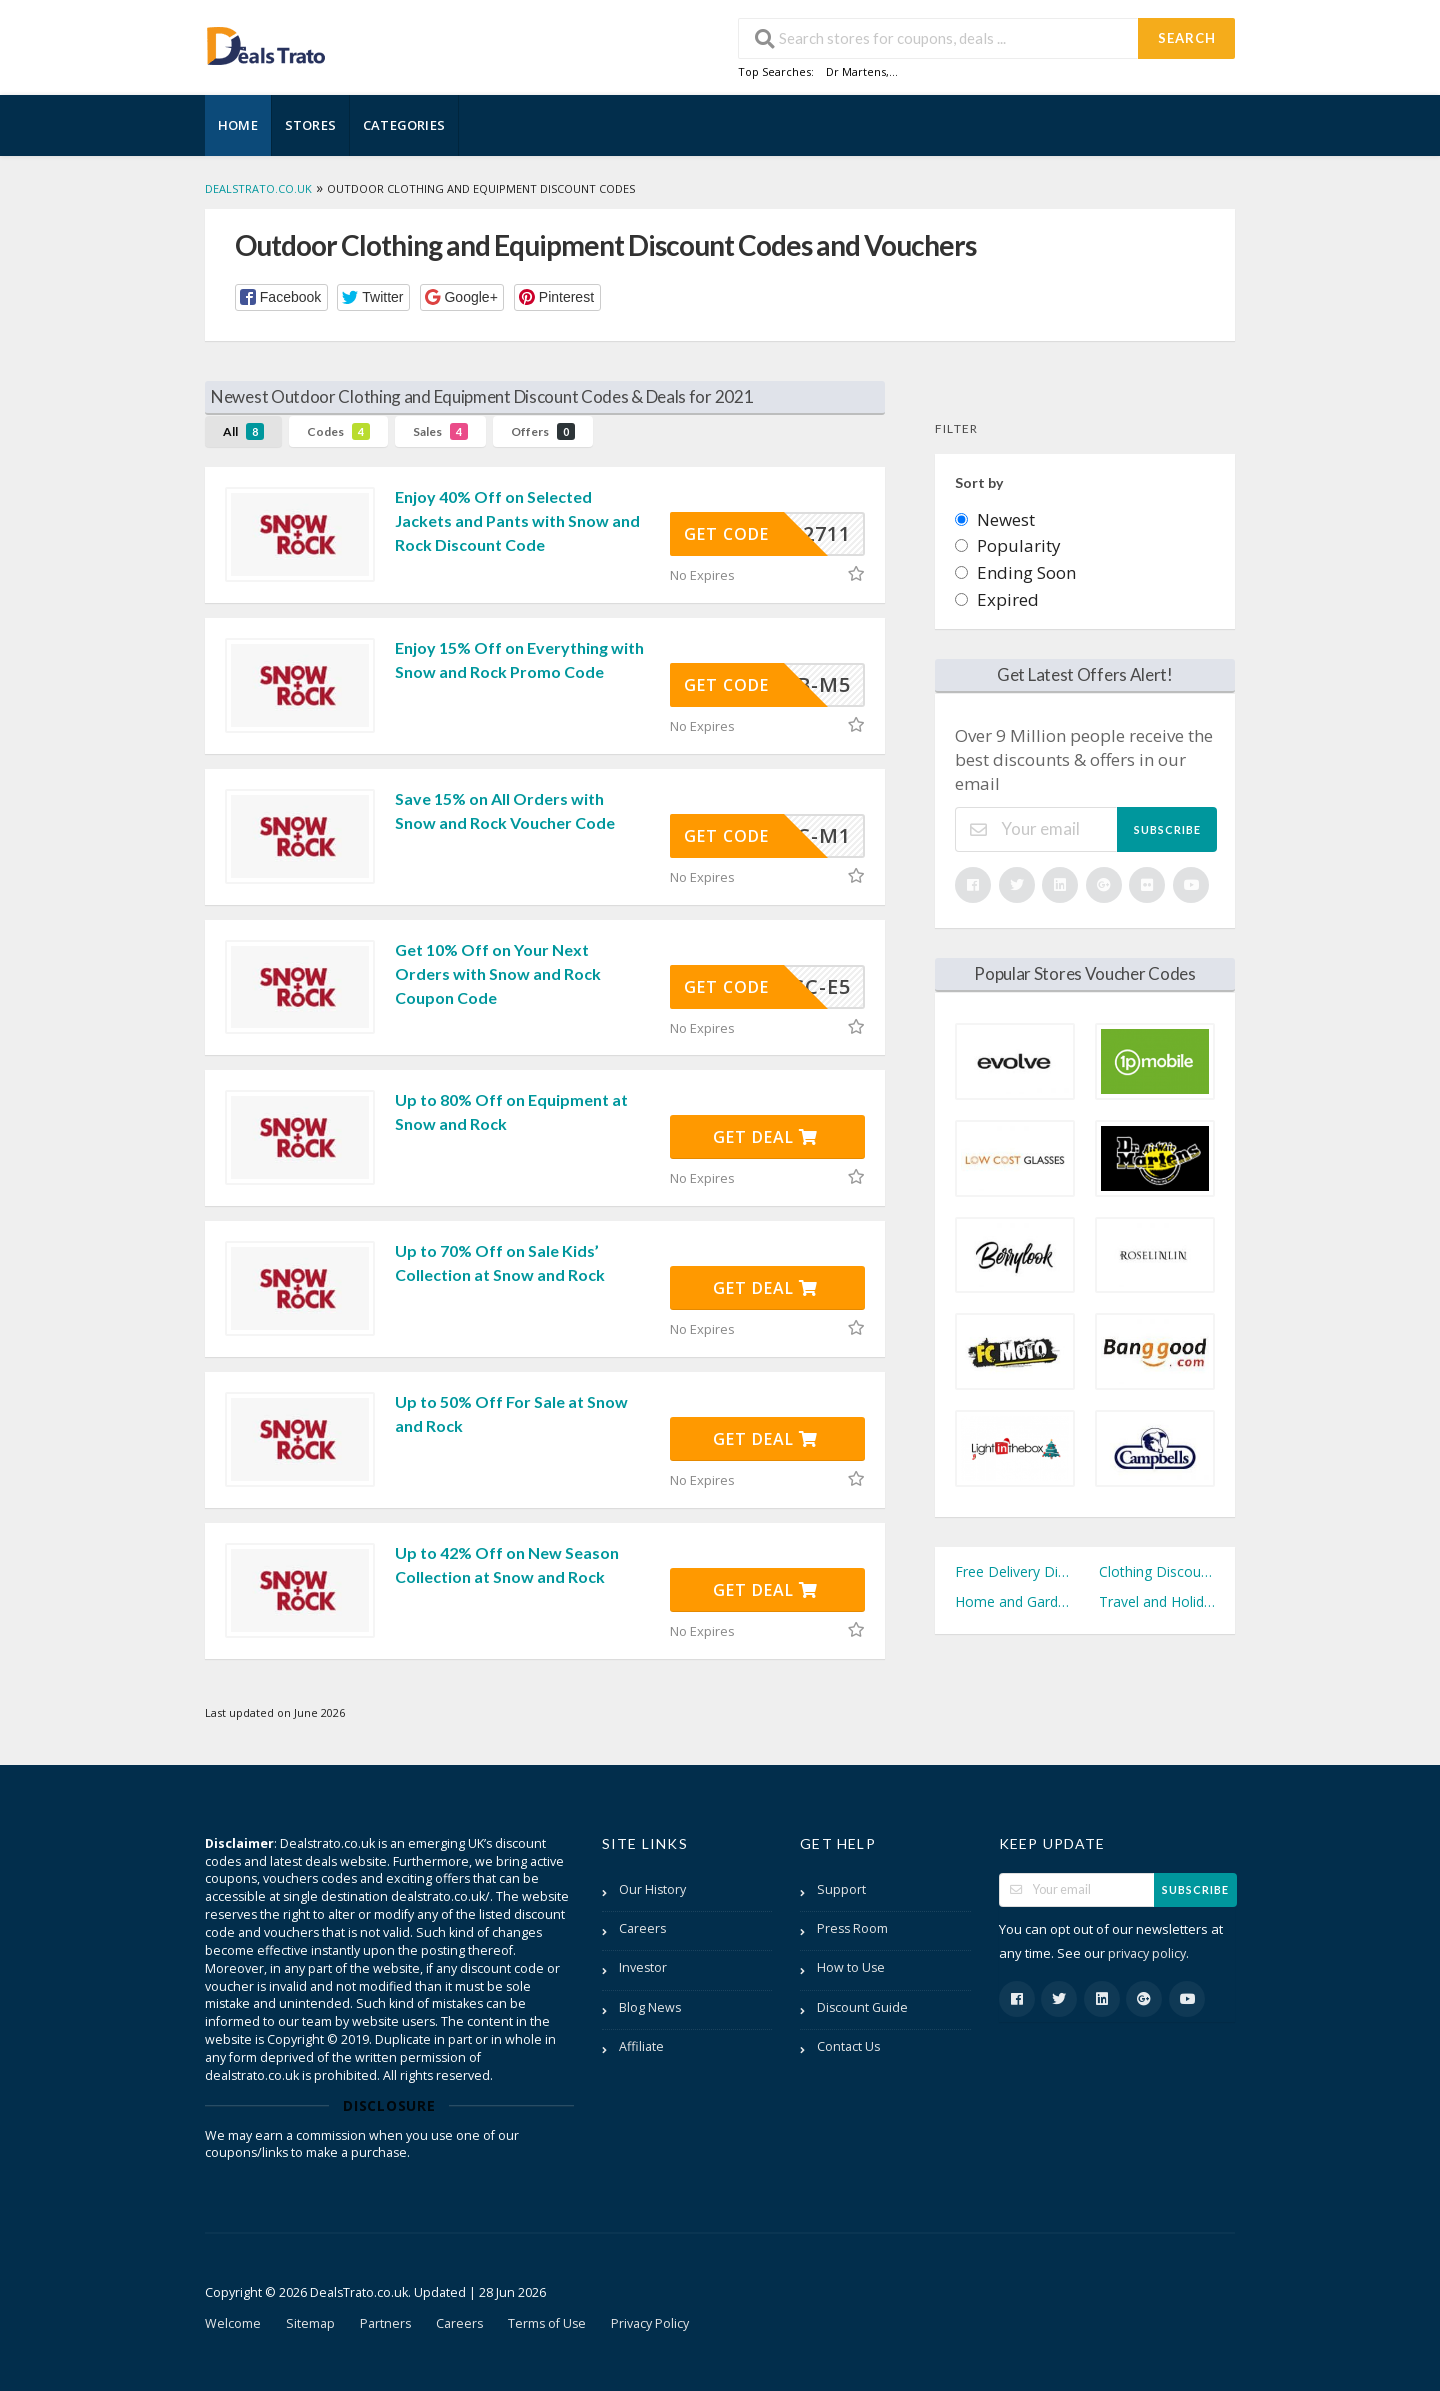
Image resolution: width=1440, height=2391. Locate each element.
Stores (310, 125)
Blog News (650, 2007)
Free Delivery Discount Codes (1013, 1571)
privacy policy (1147, 1953)
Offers (543, 431)
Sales (440, 431)
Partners (385, 2323)
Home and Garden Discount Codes (1013, 1601)
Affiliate (641, 2046)
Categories (404, 125)
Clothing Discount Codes (1157, 1571)
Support (841, 1889)
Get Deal (765, 1137)
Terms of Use (547, 2323)
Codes (338, 431)
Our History (652, 1889)
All (243, 431)
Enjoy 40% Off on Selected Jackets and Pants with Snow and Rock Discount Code (517, 520)
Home (238, 125)
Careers (642, 1928)
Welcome (233, 2323)
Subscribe (1167, 829)
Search (1187, 38)
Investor (643, 1967)
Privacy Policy (650, 2323)
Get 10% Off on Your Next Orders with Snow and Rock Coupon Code (498, 973)
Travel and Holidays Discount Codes (1157, 1601)
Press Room (852, 1928)
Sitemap (310, 2323)
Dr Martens (856, 71)
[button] (281, 297)
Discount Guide (862, 2007)
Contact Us (848, 2046)
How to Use (851, 1967)
